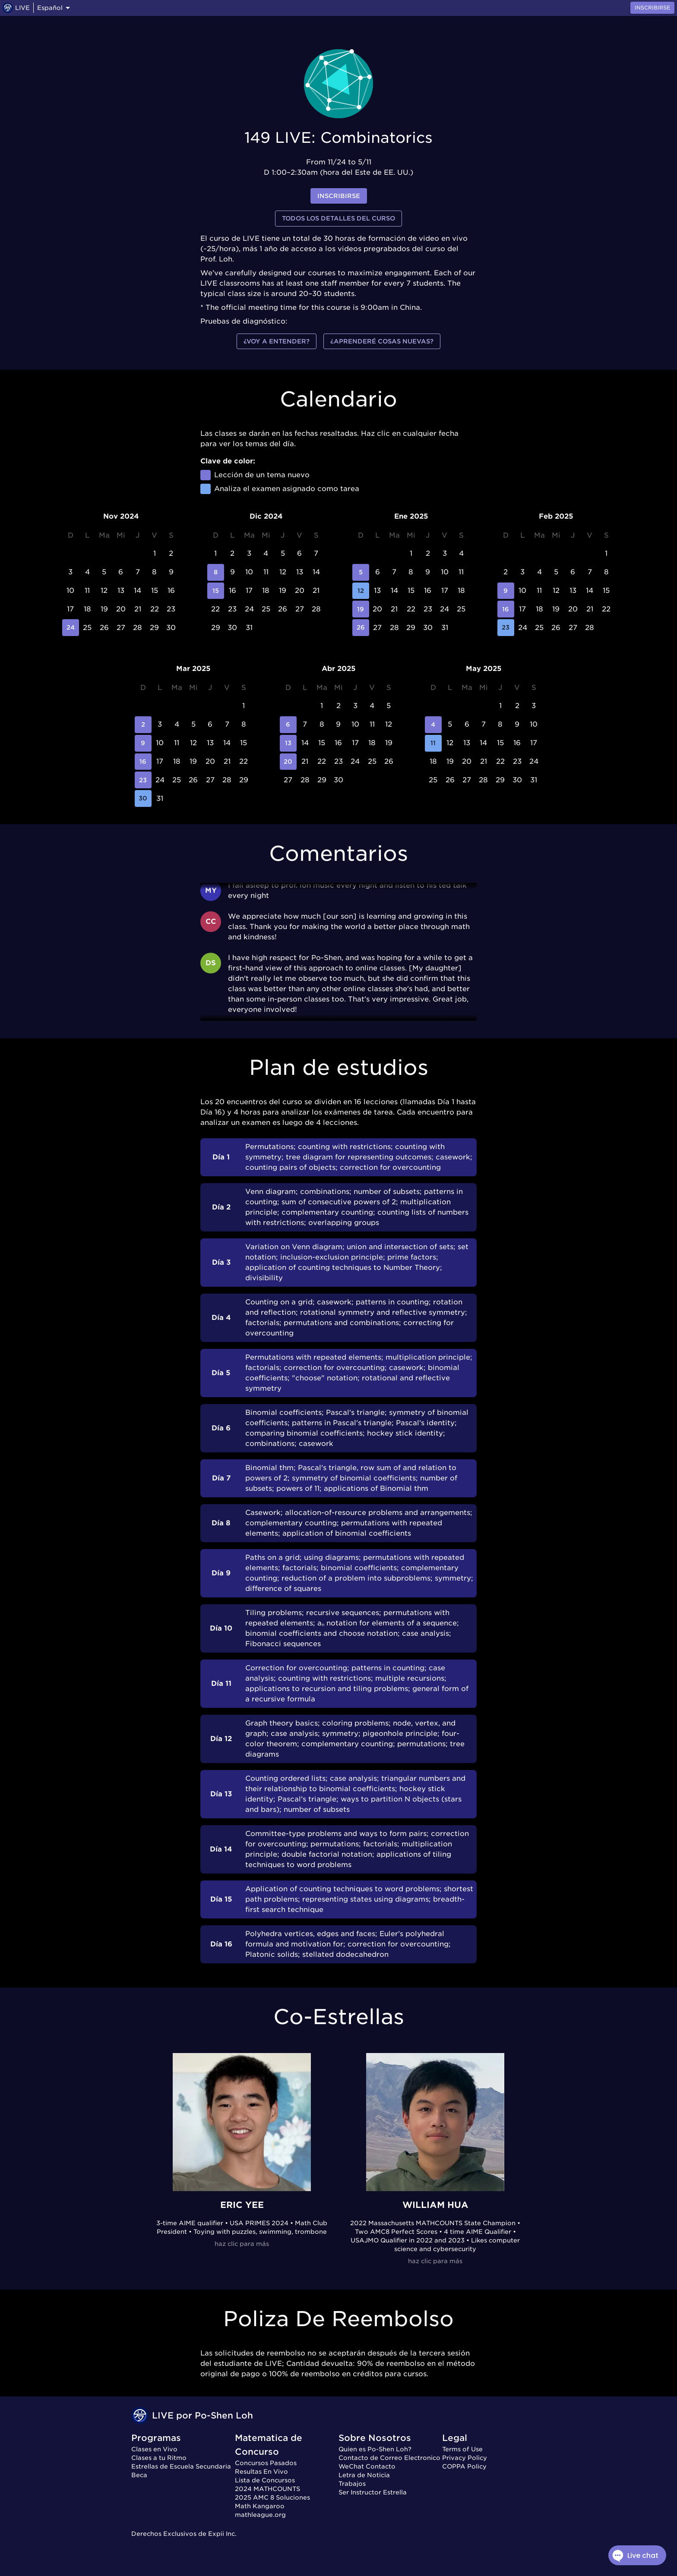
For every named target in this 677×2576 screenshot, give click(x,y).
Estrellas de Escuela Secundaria (181, 2466)
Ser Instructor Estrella (372, 2492)
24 (70, 627)
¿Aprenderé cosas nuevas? (382, 341)
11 (433, 743)
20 (288, 761)
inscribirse (338, 196)
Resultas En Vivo (261, 2471)
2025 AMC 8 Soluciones (272, 2497)
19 (360, 609)
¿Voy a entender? (276, 341)
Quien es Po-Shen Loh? (374, 2449)
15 (215, 591)
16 (505, 609)
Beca (139, 2475)
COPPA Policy (464, 2466)
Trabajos (352, 2483)
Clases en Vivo (154, 2449)
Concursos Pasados (266, 2462)
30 (143, 798)
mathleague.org (260, 2514)
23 (505, 627)
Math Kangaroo (260, 2506)
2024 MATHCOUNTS (267, 2488)
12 (360, 591)
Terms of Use (462, 2449)
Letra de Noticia (364, 2475)
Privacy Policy (464, 2457)
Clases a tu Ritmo (159, 2457)
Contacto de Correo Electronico (389, 2457)
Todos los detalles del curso (338, 218)
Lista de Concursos (265, 2480)
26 (360, 627)
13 (288, 743)
